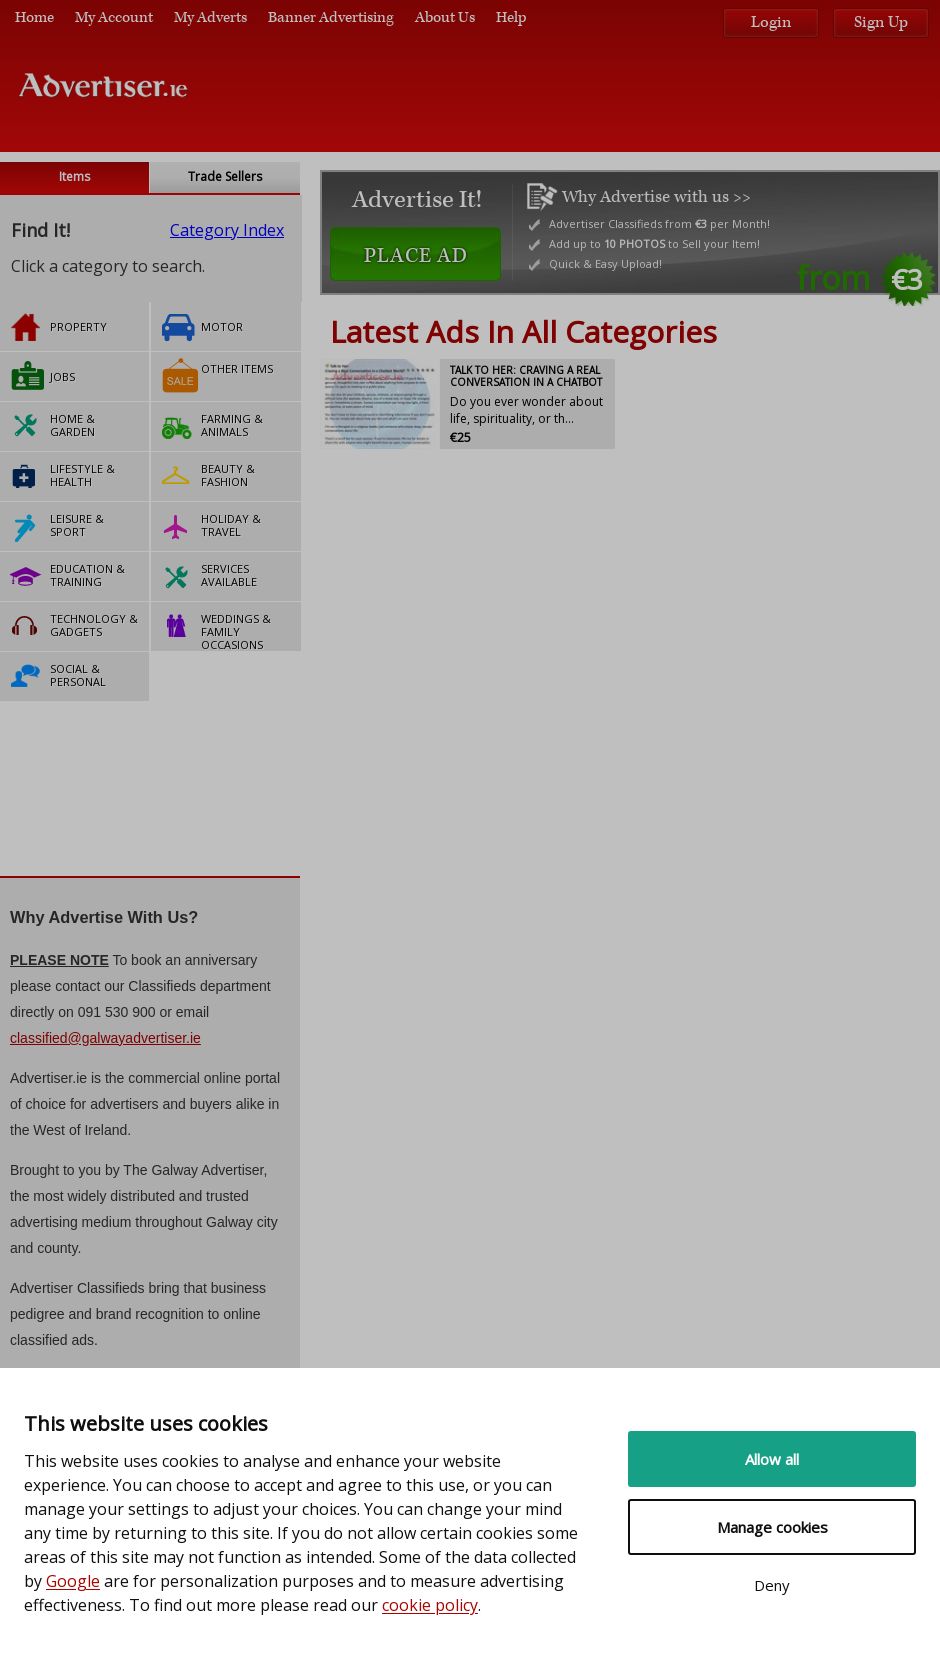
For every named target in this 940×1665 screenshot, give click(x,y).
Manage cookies (772, 1527)
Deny (772, 1585)
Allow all (772, 1459)
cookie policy (430, 1605)
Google (73, 1581)
